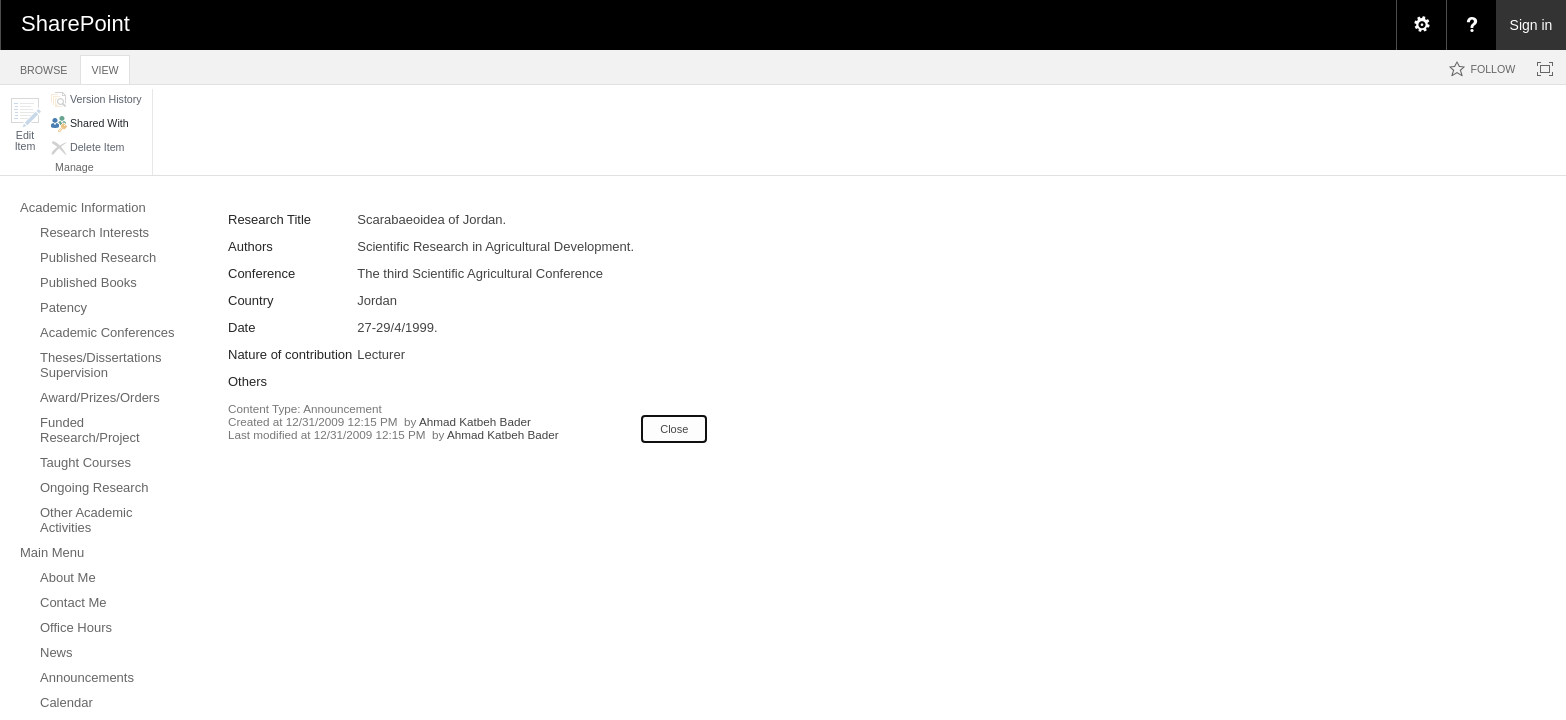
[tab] (43, 66)
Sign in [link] (1531, 25)
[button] (25, 124)
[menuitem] (1421, 25)
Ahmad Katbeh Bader (475, 421)
